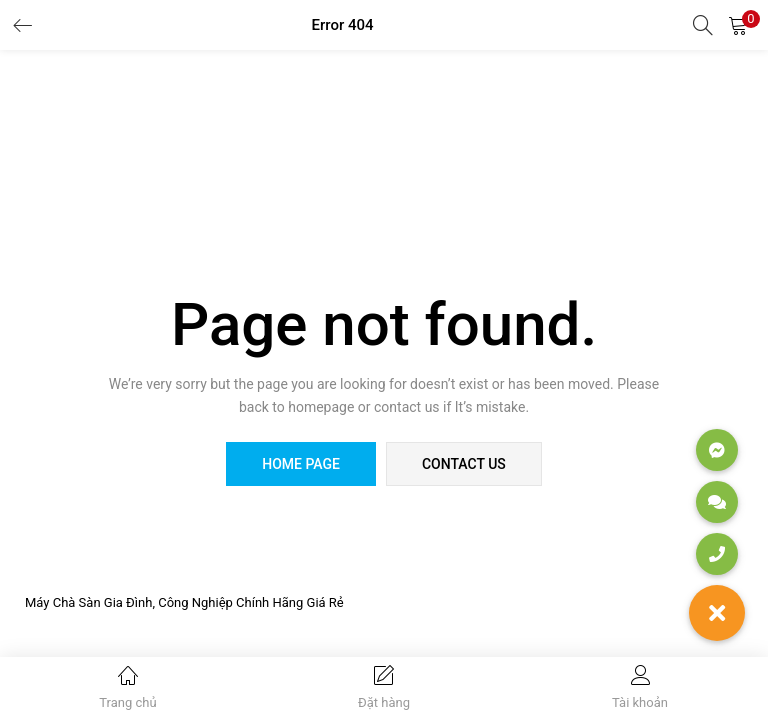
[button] (738, 25)
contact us (464, 464)
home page (301, 464)
